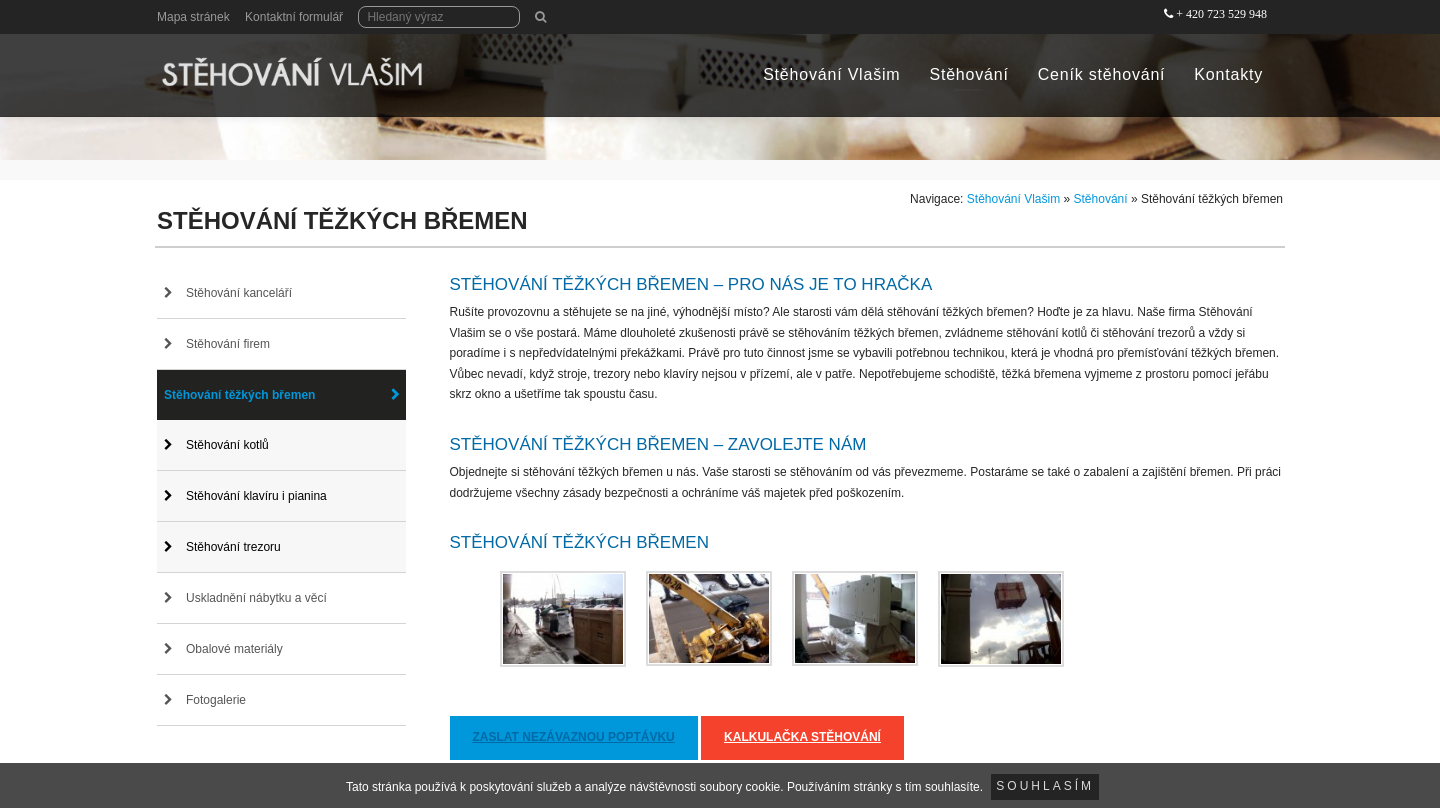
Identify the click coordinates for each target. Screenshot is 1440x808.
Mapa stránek (193, 17)
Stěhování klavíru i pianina (256, 496)
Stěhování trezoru (233, 547)
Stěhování (968, 74)
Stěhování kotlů (227, 445)
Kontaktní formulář (294, 17)
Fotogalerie (216, 700)
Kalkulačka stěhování (802, 737)
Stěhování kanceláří (239, 293)
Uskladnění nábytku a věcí (256, 598)
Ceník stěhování (1102, 74)
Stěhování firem (228, 344)
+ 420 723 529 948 (1221, 14)
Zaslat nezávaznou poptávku (574, 737)
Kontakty (1228, 74)
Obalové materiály (234, 649)
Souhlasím (1045, 786)
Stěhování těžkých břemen (239, 395)
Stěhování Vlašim (831, 74)
